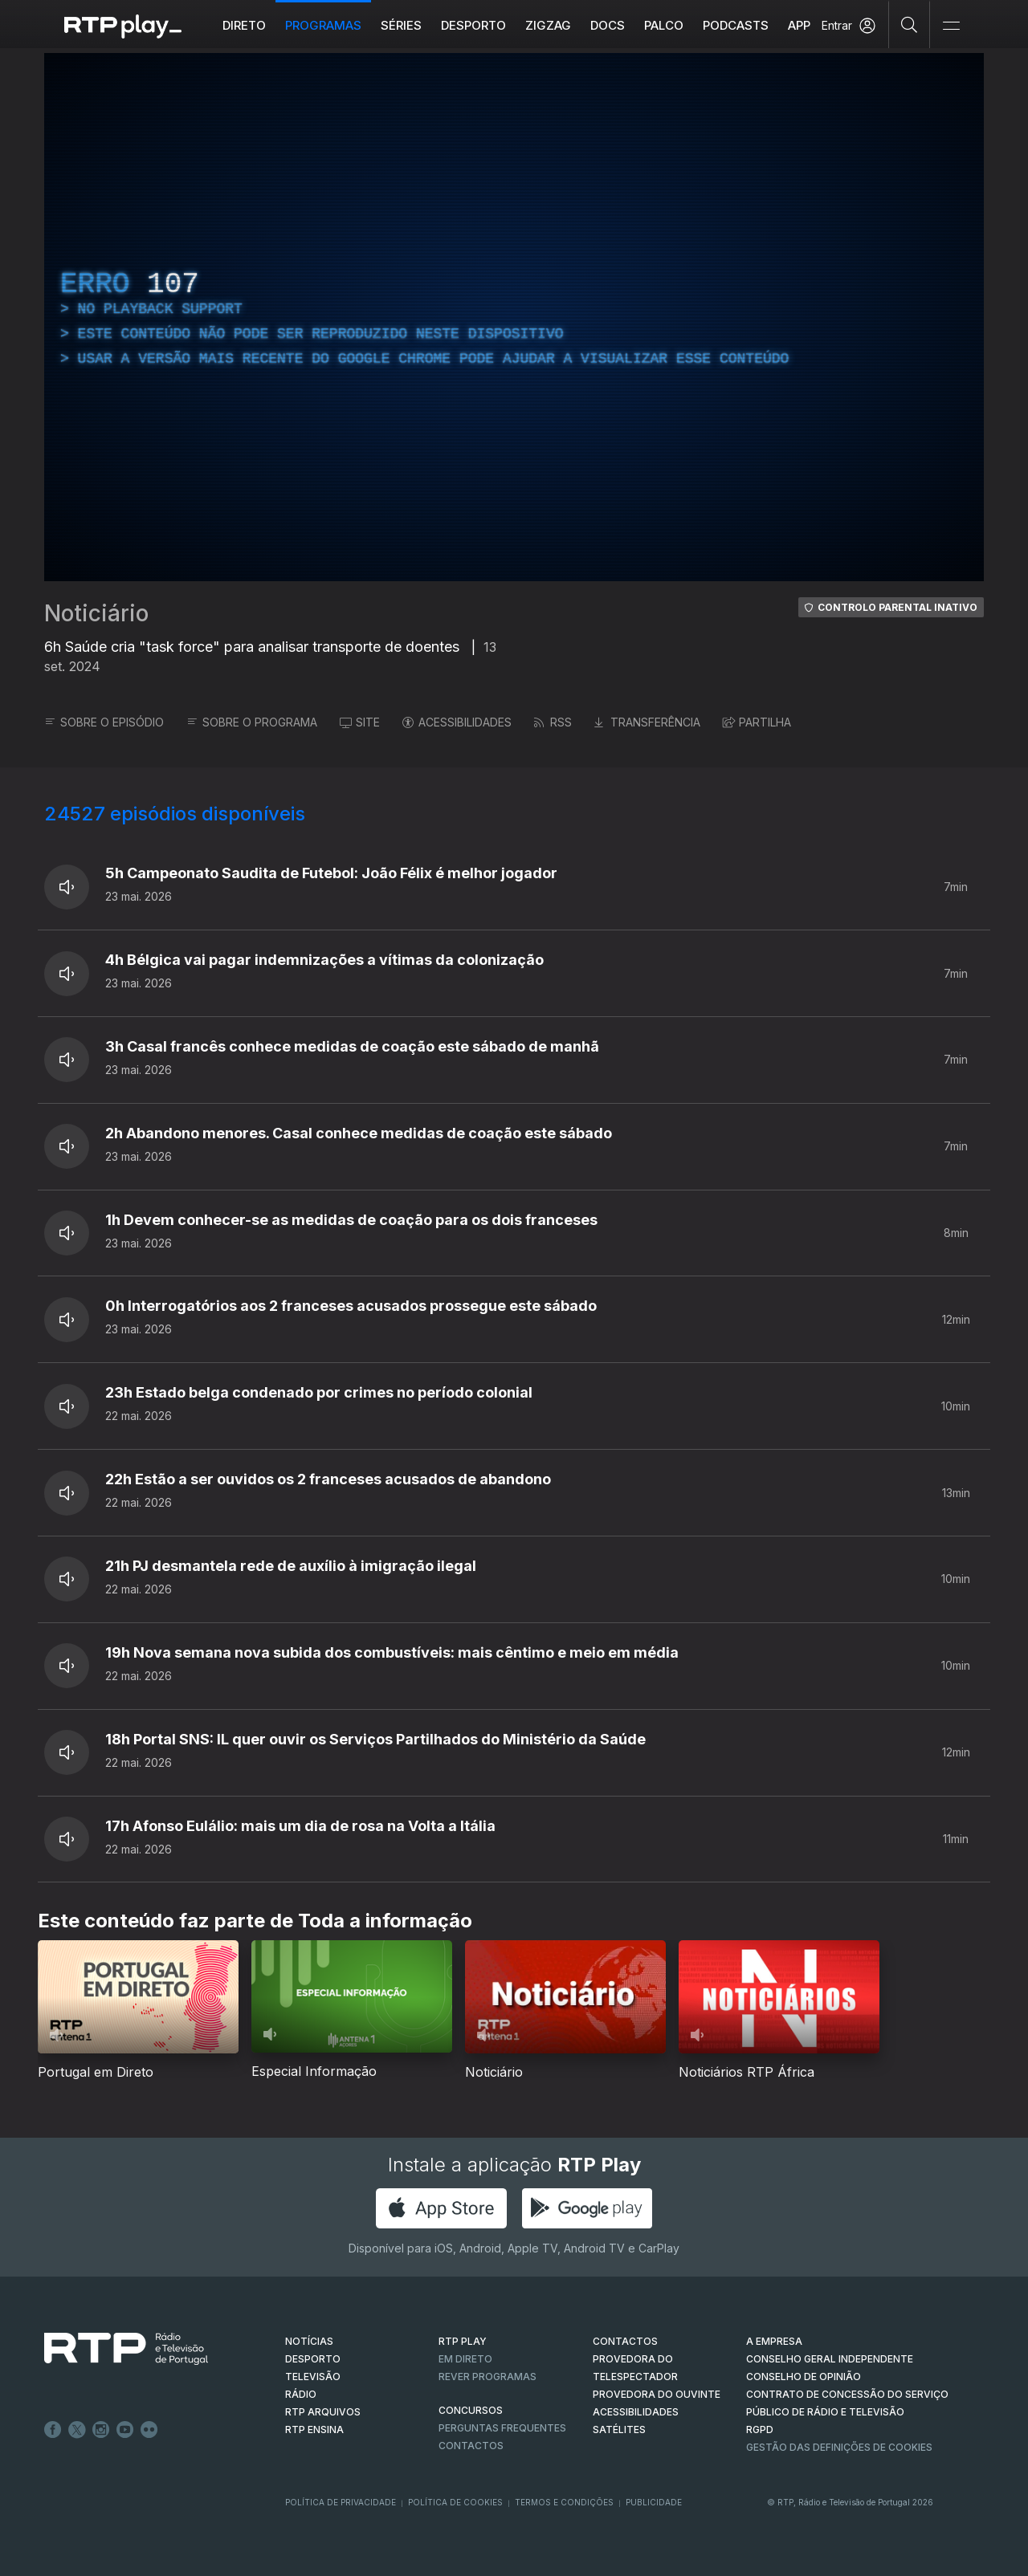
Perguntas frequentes (502, 2428)
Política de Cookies (455, 2502)
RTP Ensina (314, 2429)
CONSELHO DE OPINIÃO (803, 2376)
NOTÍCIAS (309, 2341)
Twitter (77, 2430)
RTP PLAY (463, 2341)
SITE (360, 722)
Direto (244, 25)
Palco (663, 25)
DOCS (607, 25)
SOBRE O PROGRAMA (251, 722)
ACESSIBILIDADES (457, 722)
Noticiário (96, 613)
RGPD (759, 2429)
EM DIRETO (465, 2359)
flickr (149, 2430)
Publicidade (654, 2502)
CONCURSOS (471, 2410)
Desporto (473, 25)
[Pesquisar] (909, 24)
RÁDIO (300, 2394)
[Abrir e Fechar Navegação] (951, 26)
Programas (323, 25)
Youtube (125, 2430)
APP (799, 25)
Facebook (53, 2430)
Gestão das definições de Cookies (839, 2447)
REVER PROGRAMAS (487, 2376)
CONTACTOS (625, 2341)
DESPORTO (313, 2359)
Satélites (619, 2429)
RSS (553, 722)
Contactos (471, 2446)
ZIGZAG (548, 25)
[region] (514, 317)
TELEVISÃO (313, 2376)
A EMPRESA (774, 2341)
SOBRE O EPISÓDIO (104, 722)
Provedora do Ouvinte (656, 2394)
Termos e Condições (564, 2502)
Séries (401, 25)
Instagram (101, 2430)
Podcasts (736, 25)
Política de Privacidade (340, 2502)
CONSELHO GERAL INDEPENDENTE (829, 2359)
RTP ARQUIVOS (323, 2412)
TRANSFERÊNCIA (647, 722)
